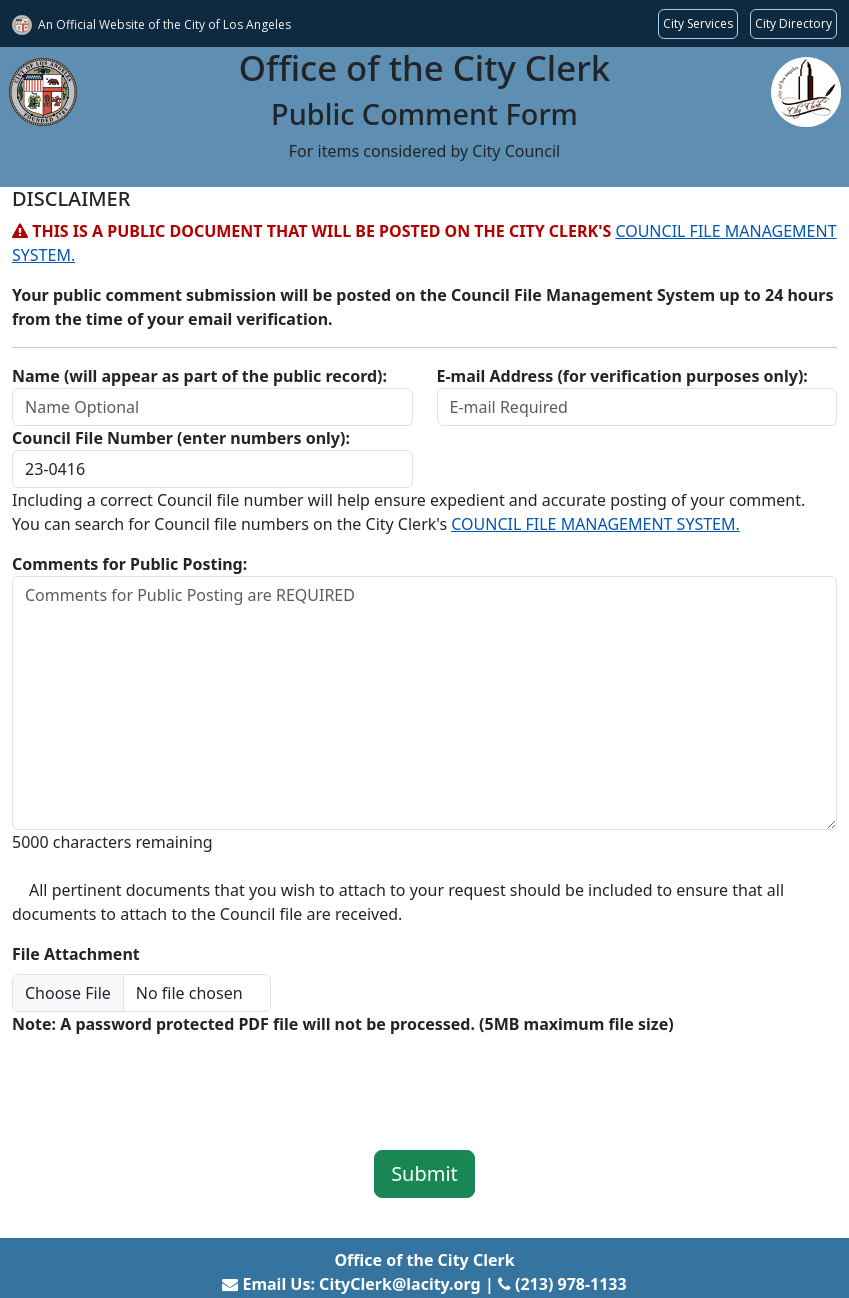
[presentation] (164, 1079)
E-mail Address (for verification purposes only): (622, 376)
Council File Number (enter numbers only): (181, 438)
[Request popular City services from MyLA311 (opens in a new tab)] (698, 24)
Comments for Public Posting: (129, 564)
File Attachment (76, 954)
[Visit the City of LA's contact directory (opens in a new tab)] (793, 24)
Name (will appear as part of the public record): (199, 376)
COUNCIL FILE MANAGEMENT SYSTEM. (595, 524)
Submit (424, 1173)
